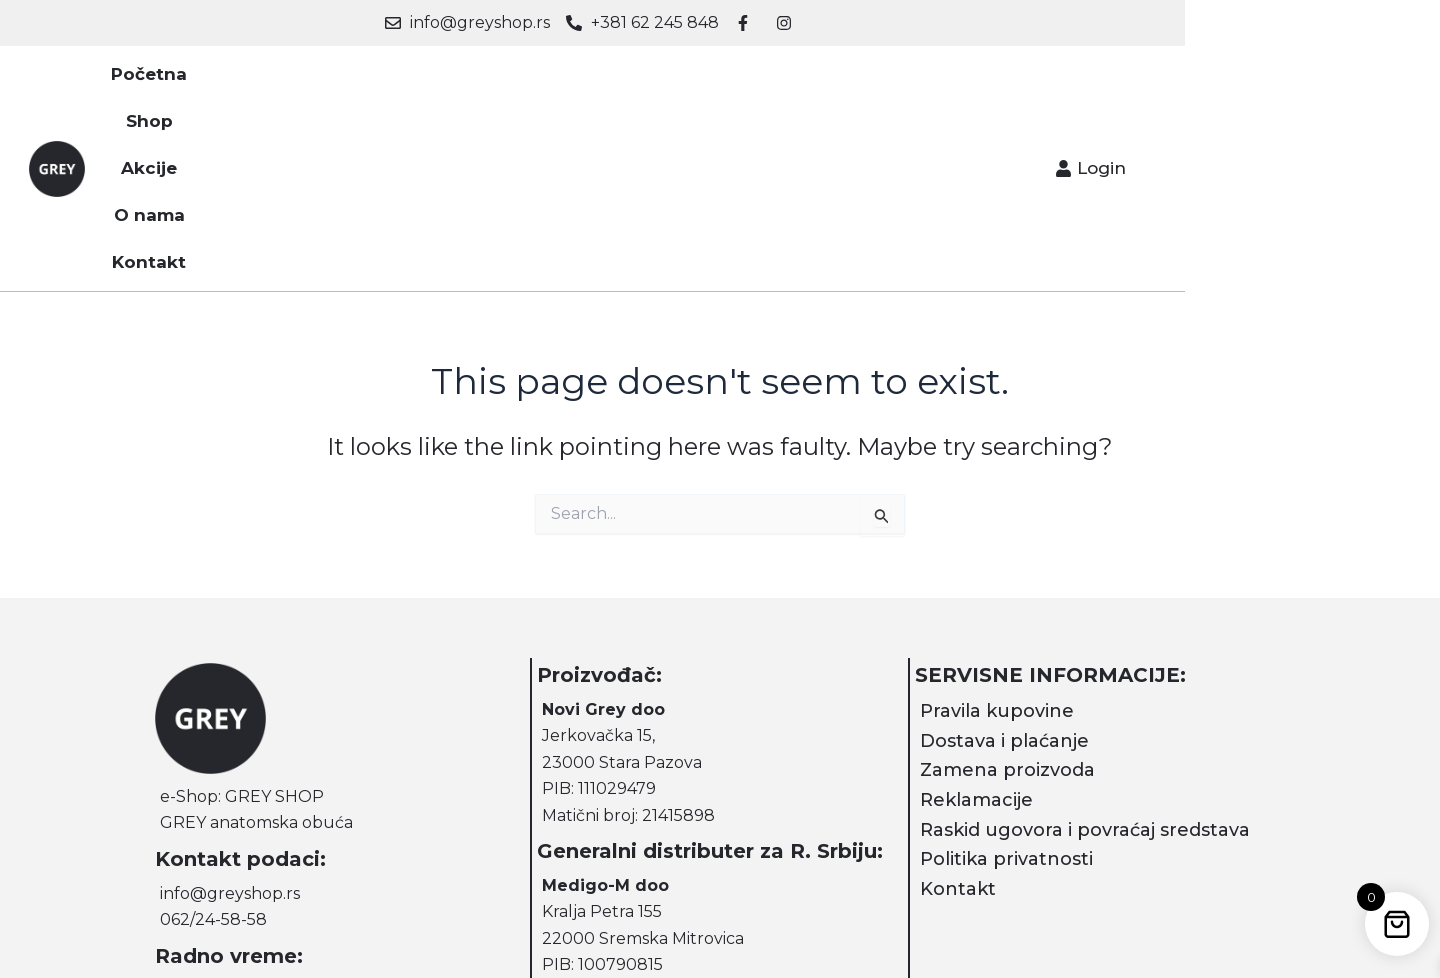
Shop (543, 80)
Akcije (625, 80)
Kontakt (821, 80)
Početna (452, 80)
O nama (718, 80)
